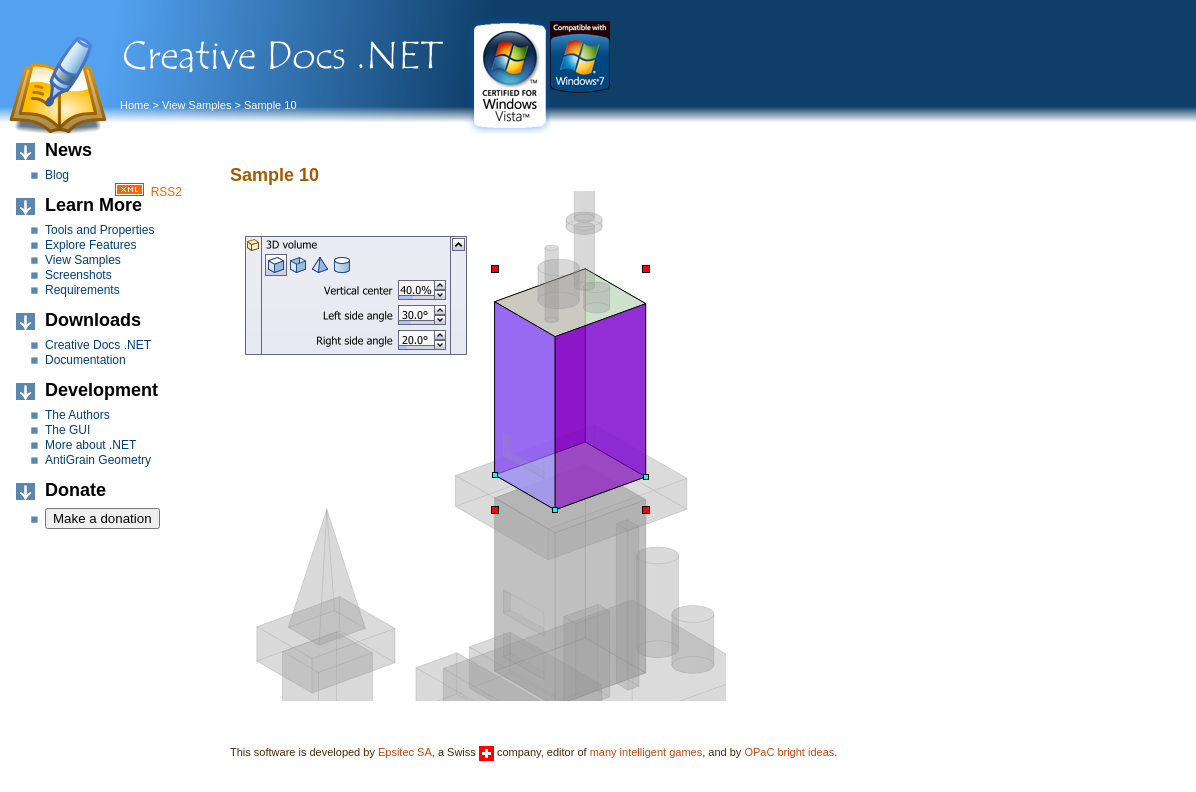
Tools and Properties (99, 230)
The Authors (77, 415)
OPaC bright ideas (789, 752)
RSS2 (166, 192)
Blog (57, 175)
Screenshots (78, 275)
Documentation (85, 360)
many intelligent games (646, 752)
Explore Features (90, 245)
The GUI (67, 430)
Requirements (82, 290)
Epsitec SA (405, 752)
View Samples (197, 105)
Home (134, 105)
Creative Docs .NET (98, 345)
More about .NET (90, 445)
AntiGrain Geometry (98, 460)
